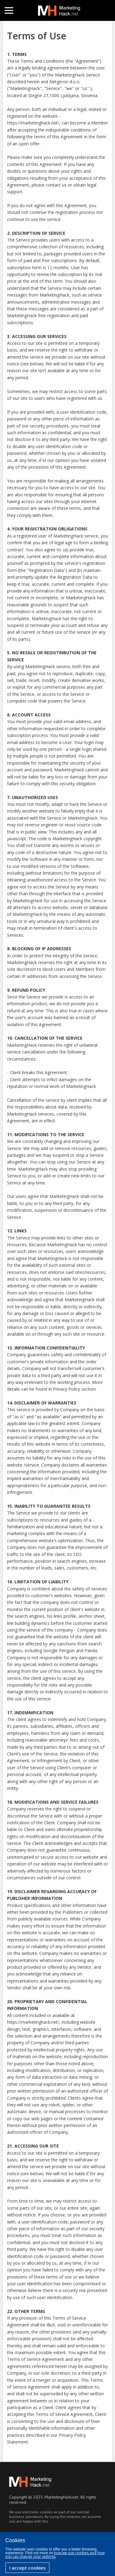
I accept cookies (27, 2568)
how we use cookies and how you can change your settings (55, 2554)
